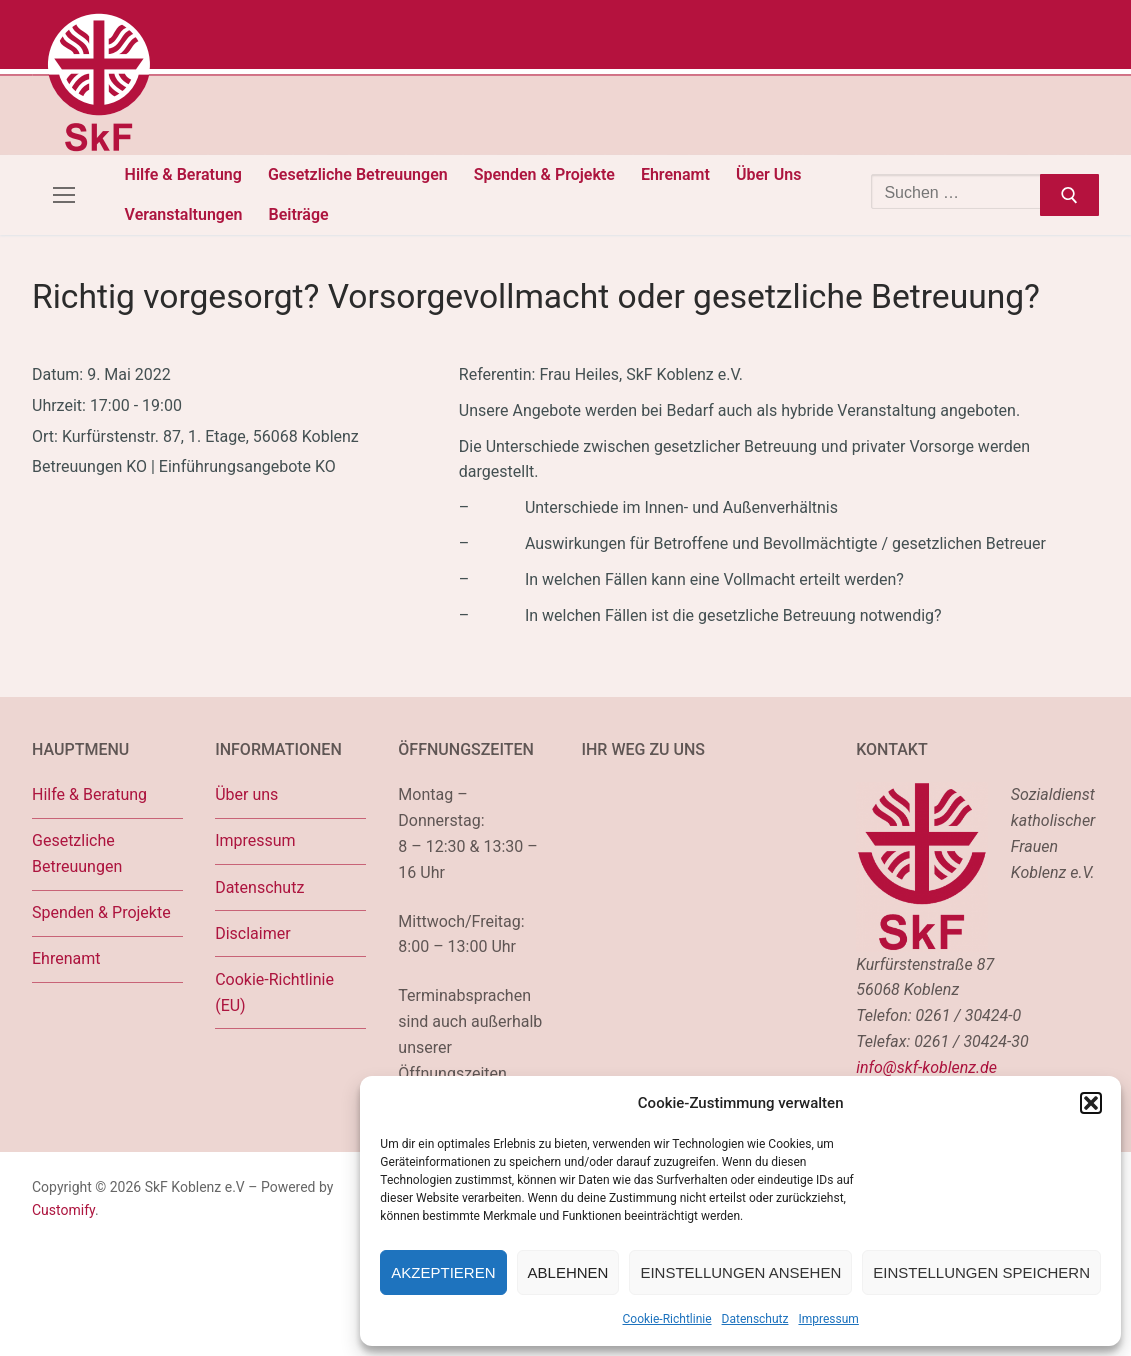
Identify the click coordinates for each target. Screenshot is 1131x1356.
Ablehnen (568, 1272)
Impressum (828, 1319)
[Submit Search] (1069, 195)
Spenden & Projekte (101, 912)
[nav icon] (64, 195)
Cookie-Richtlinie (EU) (274, 992)
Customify (63, 1210)
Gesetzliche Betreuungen (77, 853)
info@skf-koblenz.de (926, 1067)
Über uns (246, 794)
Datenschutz (755, 1319)
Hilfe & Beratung (89, 794)
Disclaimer (252, 933)
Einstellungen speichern (981, 1272)
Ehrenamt (66, 958)
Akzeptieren (443, 1272)
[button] (1091, 1103)
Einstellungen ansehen (740, 1272)
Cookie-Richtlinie (667, 1319)
